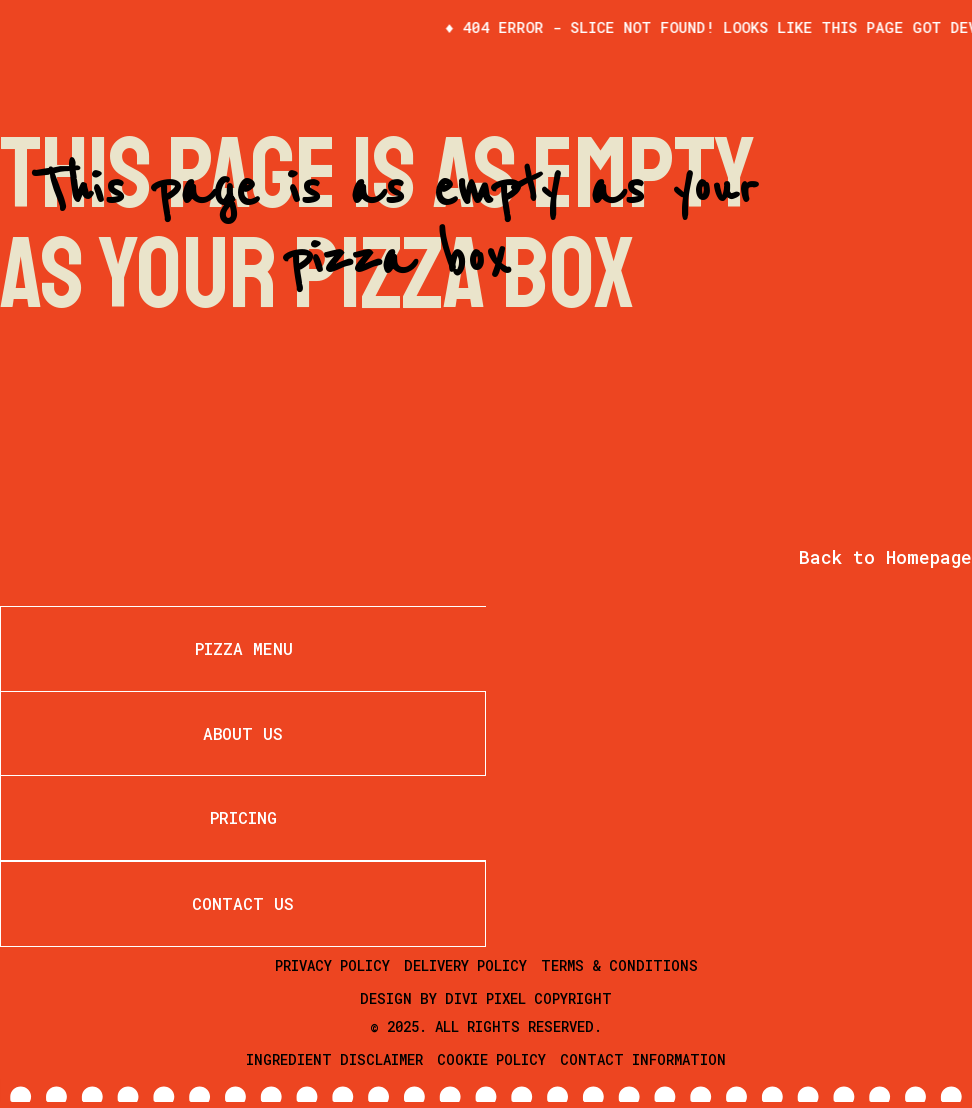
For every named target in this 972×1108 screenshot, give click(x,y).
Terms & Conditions (619, 965)
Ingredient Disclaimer (334, 1059)
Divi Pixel (485, 998)
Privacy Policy (332, 965)
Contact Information (643, 1059)
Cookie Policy (491, 1059)
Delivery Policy (465, 965)
